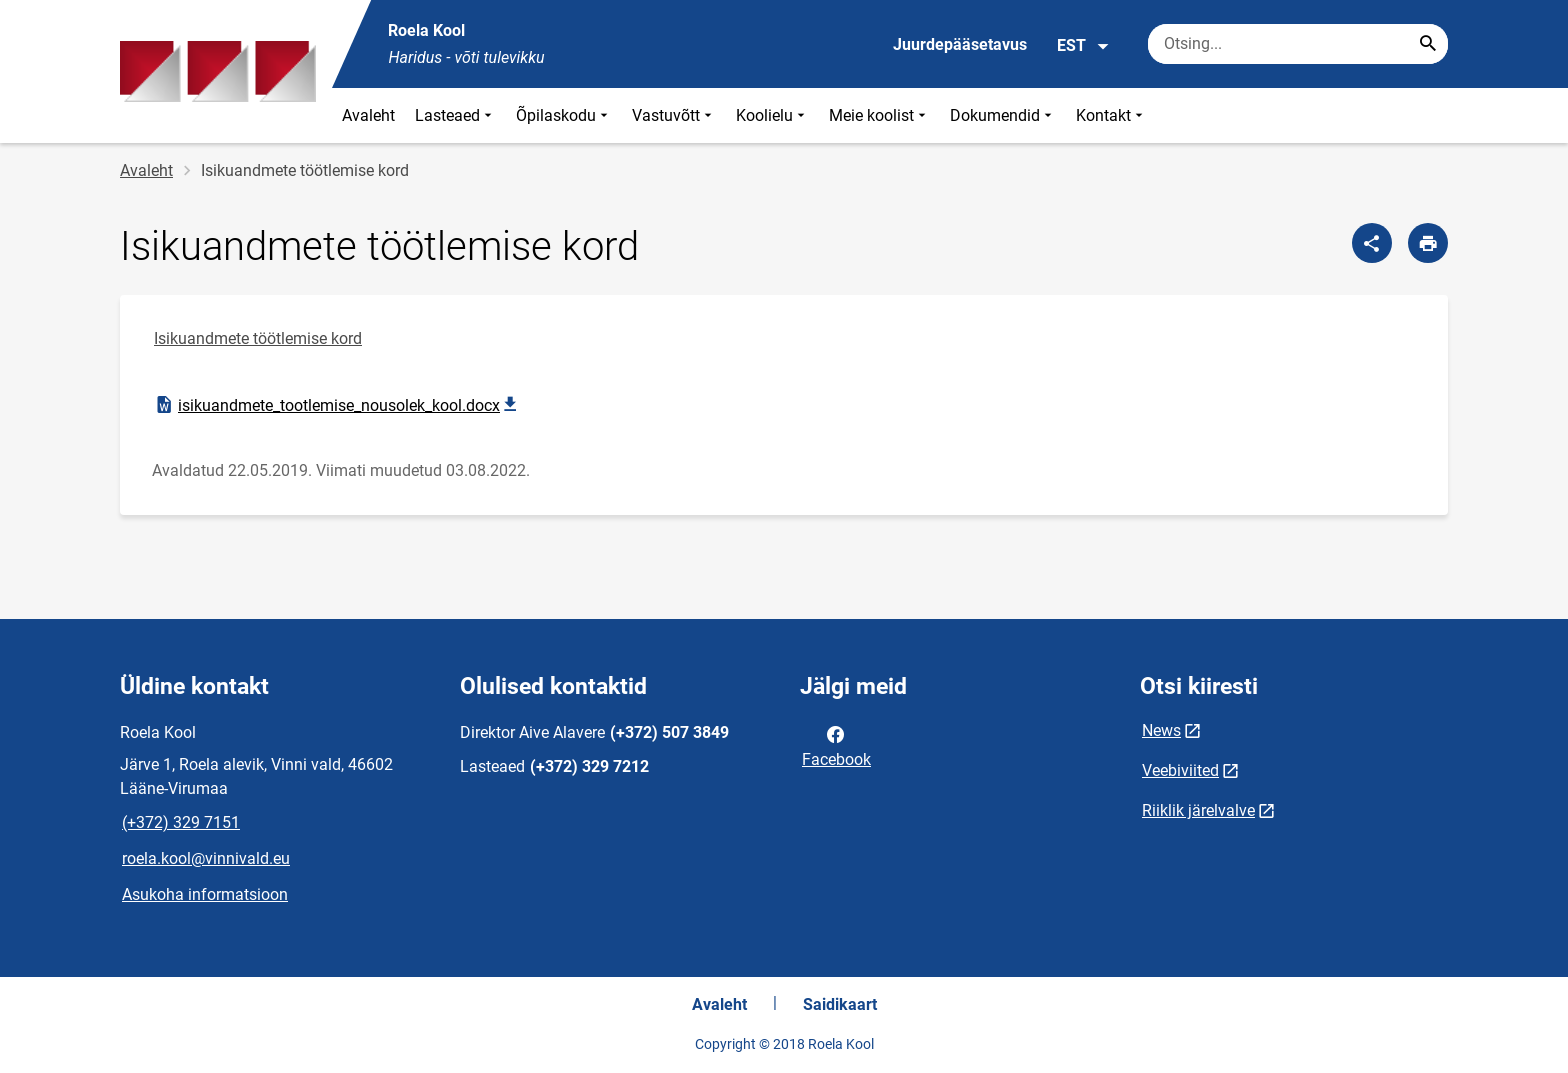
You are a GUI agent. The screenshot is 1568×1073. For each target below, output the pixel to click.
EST (1083, 46)
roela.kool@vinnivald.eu (206, 858)
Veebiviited (1180, 770)
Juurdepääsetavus (960, 44)
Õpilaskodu (564, 115)
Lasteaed (455, 115)
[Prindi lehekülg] (1428, 243)
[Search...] (1428, 44)
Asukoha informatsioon (205, 894)
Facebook (836, 745)
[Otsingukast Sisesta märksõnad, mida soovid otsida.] (1298, 44)
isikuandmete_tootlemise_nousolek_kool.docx (338, 405)
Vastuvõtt (674, 115)
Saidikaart (840, 1004)
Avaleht (368, 115)
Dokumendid (1003, 115)
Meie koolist (879, 115)
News (1161, 730)
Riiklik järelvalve (1198, 810)
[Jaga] (1372, 243)
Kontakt (1111, 115)
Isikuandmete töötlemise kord (258, 338)
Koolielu (772, 115)
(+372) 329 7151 (181, 822)
